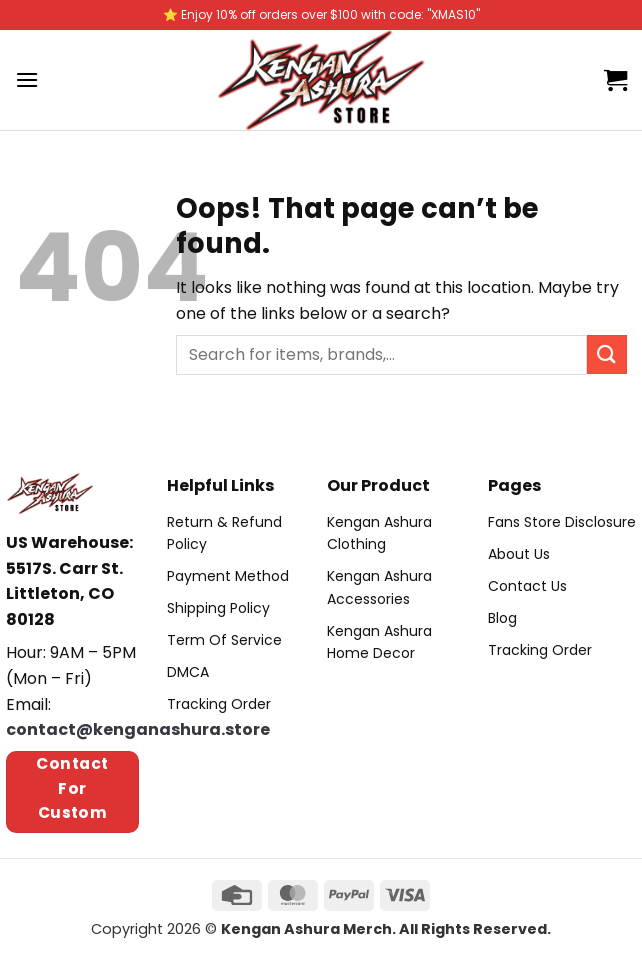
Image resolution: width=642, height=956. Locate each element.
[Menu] (27, 79)
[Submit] (607, 354)
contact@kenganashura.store (138, 729)
